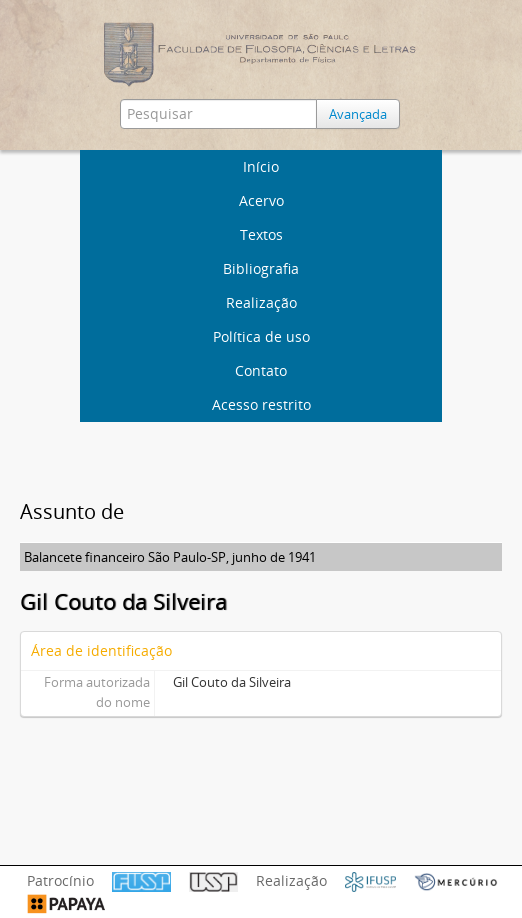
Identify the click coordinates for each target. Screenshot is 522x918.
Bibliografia (261, 268)
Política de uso (261, 336)
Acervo (261, 200)
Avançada (358, 114)
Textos (261, 234)
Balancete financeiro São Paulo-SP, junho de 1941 (170, 557)
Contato (261, 370)
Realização (261, 302)
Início (261, 166)
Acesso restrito (261, 404)
